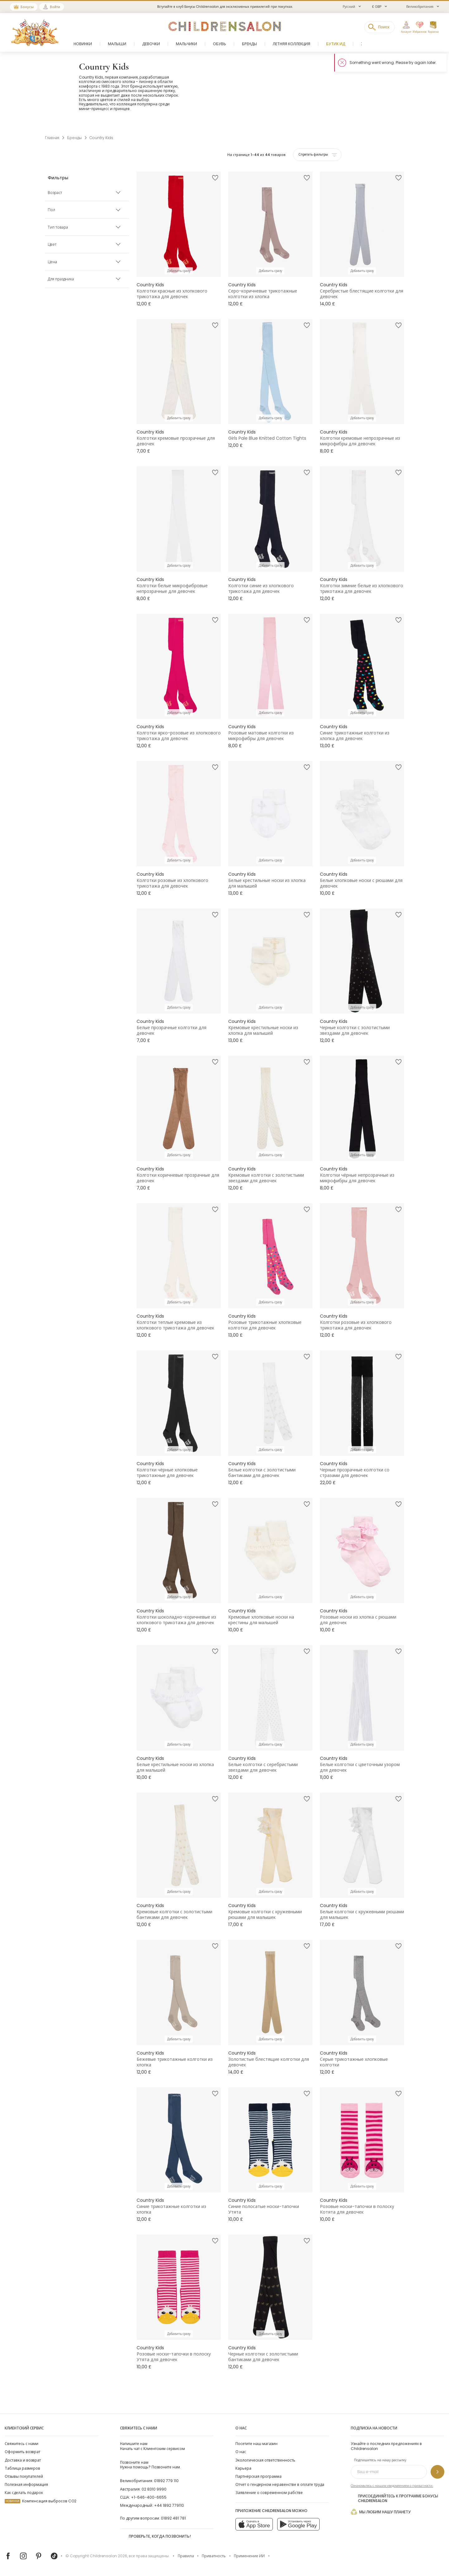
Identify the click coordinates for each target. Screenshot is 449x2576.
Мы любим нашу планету (381, 2512)
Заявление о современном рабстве (269, 2492)
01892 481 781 (173, 2518)
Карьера (243, 2468)
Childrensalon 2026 (108, 2556)
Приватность (214, 2556)
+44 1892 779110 (169, 2505)
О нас (240, 2451)
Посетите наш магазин (256, 2443)
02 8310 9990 (154, 2489)
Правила (186, 2556)
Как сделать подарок (24, 2492)
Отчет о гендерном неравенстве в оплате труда (279, 2484)
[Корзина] (433, 27)
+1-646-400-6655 (149, 2497)
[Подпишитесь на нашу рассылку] (437, 2472)
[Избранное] (419, 27)
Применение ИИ (249, 2556)
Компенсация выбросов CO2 (40, 2501)
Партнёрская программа (258, 2476)
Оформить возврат (22, 2451)
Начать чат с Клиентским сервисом (152, 2446)
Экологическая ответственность (265, 2460)
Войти (55, 6)
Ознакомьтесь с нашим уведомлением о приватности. (392, 2485)
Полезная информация (26, 2484)
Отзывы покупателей (24, 2476)
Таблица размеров (22, 2468)
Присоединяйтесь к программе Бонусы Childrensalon (394, 2498)
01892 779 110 (166, 2480)
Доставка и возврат (23, 2460)
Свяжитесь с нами (21, 2443)
